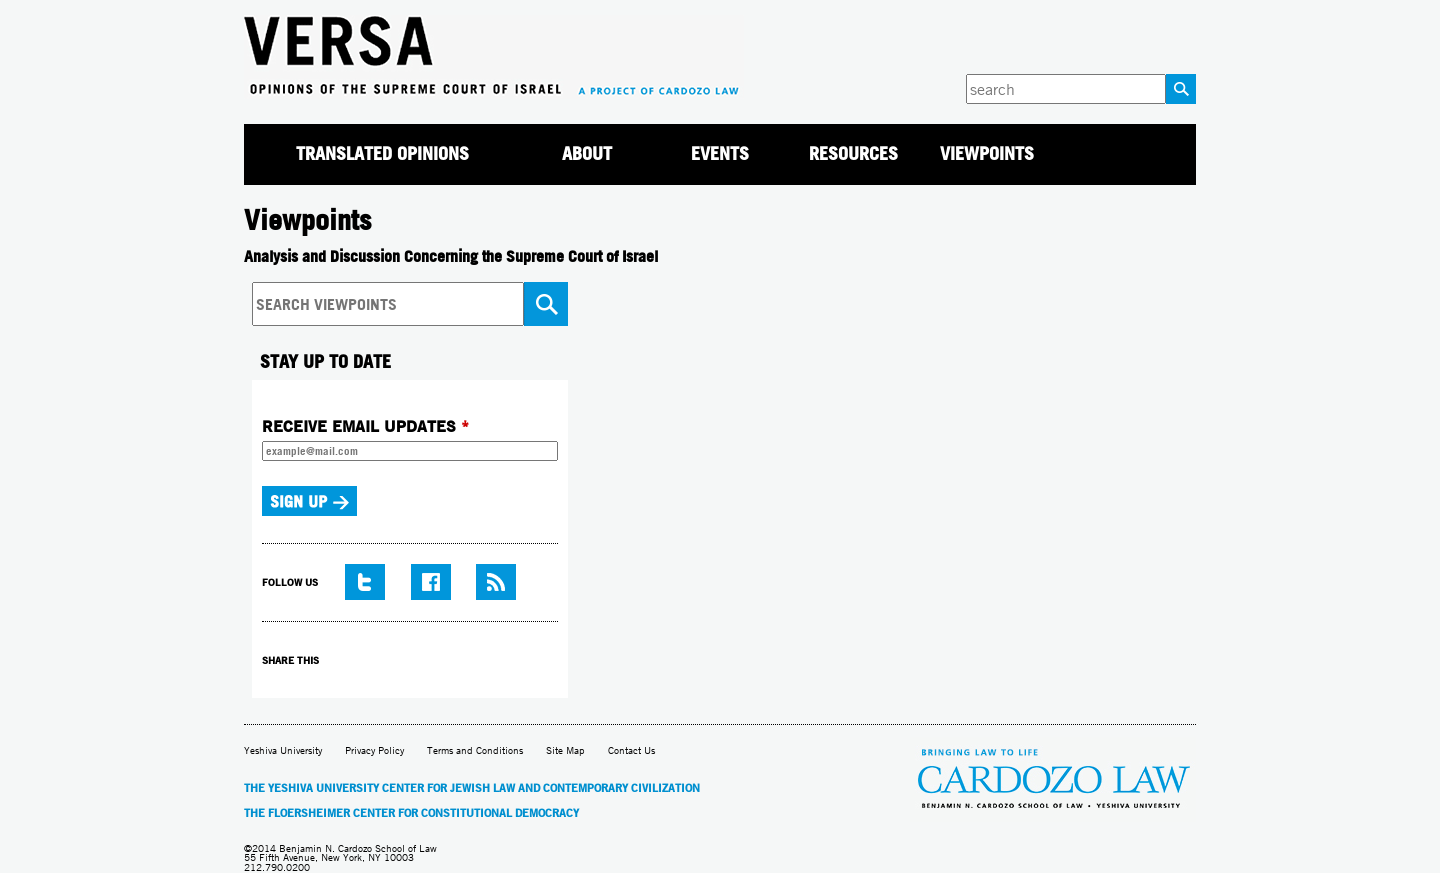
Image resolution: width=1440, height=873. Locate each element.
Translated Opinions (382, 153)
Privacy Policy (374, 750)
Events (720, 153)
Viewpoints (987, 153)
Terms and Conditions (475, 750)
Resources (853, 153)
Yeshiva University (283, 750)
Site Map (565, 750)
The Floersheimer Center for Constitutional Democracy (411, 813)
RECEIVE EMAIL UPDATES (365, 426)
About (587, 153)
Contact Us (631, 750)
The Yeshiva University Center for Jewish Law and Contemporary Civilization (472, 788)
